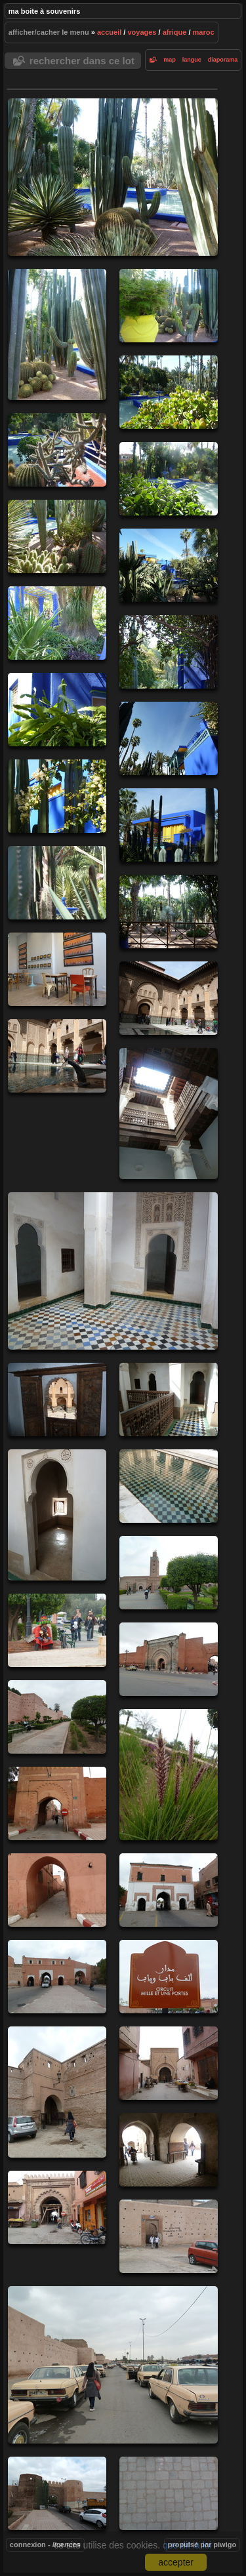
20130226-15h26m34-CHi (168, 1486)
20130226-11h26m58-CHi (168, 392)
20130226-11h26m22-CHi (168, 305)
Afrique (175, 32)
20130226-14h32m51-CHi (57, 1056)
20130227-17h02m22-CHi (168, 2493)
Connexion (28, 2544)
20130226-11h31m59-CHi (57, 536)
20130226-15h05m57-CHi (168, 1399)
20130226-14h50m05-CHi (168, 1113)
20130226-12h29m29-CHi (57, 796)
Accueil (109, 32)
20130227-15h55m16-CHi (168, 2236)
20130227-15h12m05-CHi (168, 2149)
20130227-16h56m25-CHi (57, 2493)
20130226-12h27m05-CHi (168, 652)
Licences (66, 2544)
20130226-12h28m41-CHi (168, 738)
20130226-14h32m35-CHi (168, 998)
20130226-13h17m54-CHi (57, 969)
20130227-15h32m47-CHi (57, 2207)
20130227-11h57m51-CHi (168, 1659)
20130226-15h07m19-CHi (57, 1514)
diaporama (223, 59)
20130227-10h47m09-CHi (168, 1572)
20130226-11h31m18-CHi (57, 450)
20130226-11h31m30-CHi (168, 478)
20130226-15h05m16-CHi (57, 1399)
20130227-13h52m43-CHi (57, 1803)
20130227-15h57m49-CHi (113, 2365)
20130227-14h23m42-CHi (168, 1890)
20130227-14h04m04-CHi (57, 1890)
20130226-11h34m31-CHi (168, 565)
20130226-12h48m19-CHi (168, 911)
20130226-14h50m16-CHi (113, 1271)
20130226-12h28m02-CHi (57, 709)
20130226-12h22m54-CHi (57, 623)
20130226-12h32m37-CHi (168, 825)
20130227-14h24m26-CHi (57, 1976)
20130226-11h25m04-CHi (113, 177)
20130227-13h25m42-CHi (168, 1774)
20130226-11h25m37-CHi (57, 334)
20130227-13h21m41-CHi (57, 1717)
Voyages (141, 32)
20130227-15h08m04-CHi (57, 2092)
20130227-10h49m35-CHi (57, 1630)
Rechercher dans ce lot (82, 60)
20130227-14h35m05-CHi (168, 1976)
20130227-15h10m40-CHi (168, 2063)
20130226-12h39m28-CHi (57, 882)
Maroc (204, 32)
